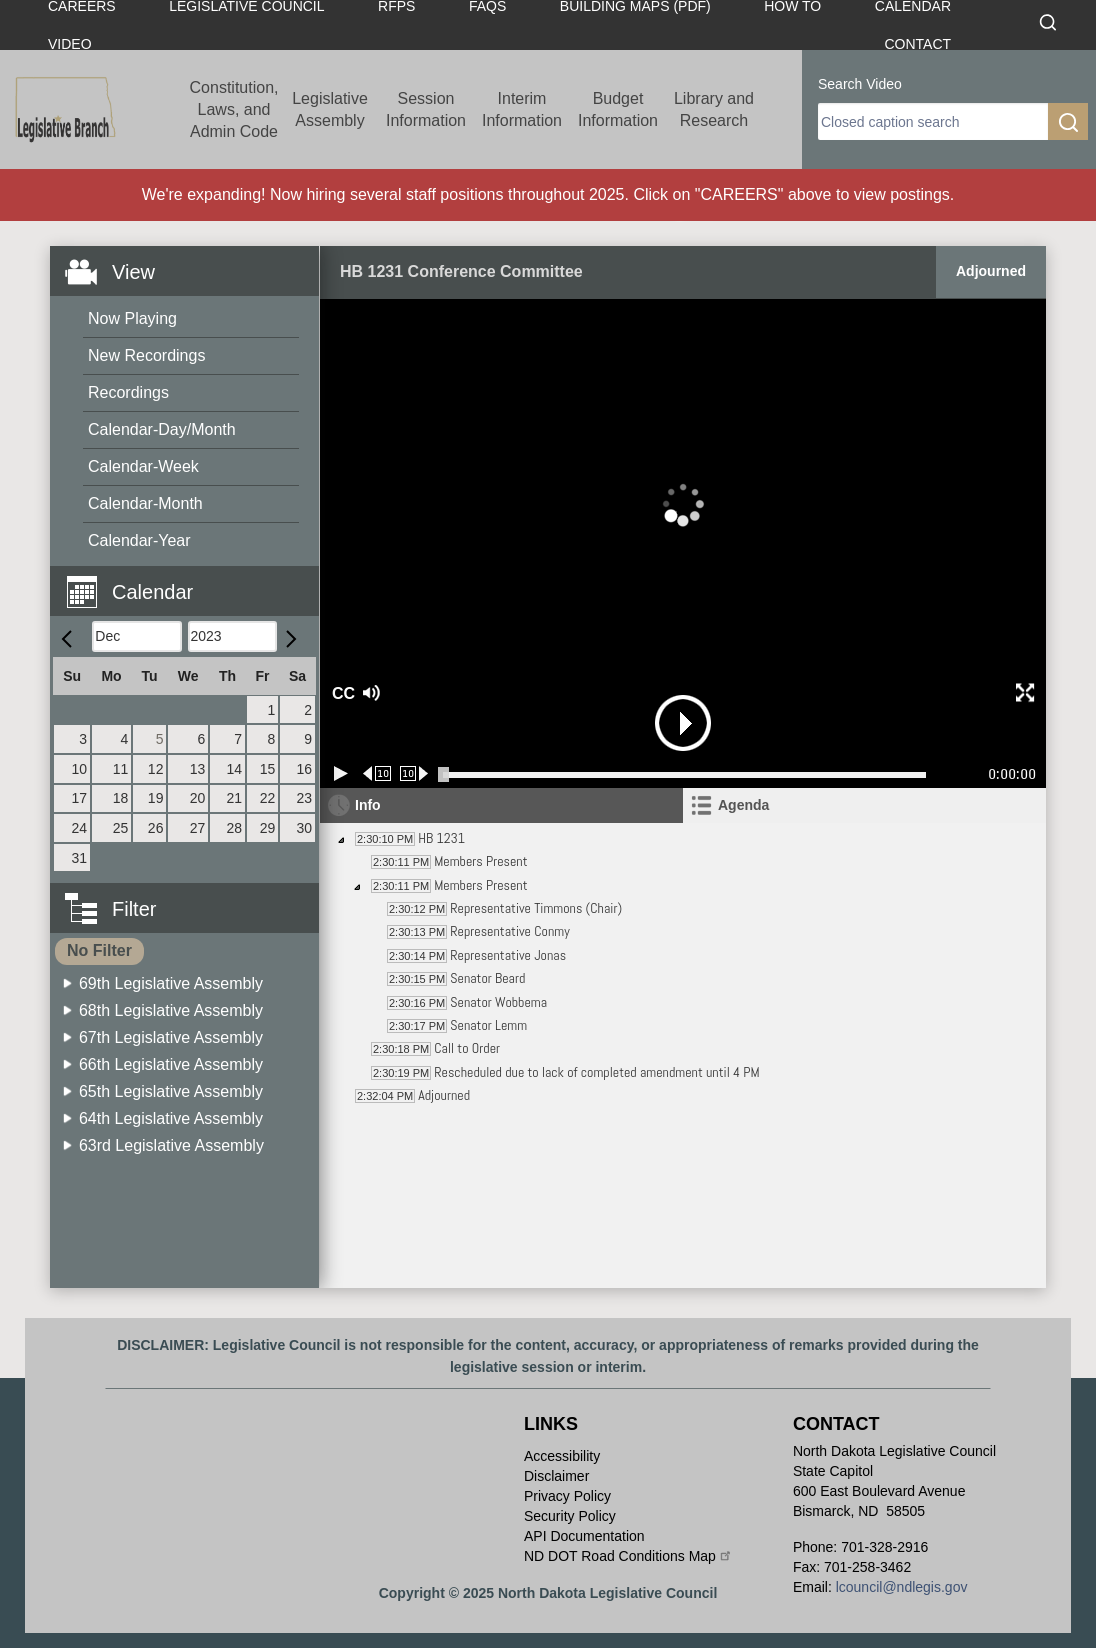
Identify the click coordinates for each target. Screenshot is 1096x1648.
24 (80, 828)
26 (156, 828)
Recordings (128, 392)
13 (198, 769)
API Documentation (584, 1536)
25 (121, 828)
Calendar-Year (139, 540)
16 (304, 769)
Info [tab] (368, 805)
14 (234, 769)
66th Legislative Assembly (171, 1064)
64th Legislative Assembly (171, 1118)
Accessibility (562, 1456)
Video (70, 44)
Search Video (860, 84)
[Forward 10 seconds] (414, 773)
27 (198, 828)
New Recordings (146, 355)
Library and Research (714, 109)
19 (156, 798)
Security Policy (570, 1516)
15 (268, 769)
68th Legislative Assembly (171, 1010)
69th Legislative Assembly (171, 983)
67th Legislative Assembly (171, 1037)
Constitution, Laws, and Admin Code (234, 109)
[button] (192, 580)
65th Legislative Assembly (171, 1091)
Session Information (426, 109)
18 (121, 798)
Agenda (743, 805)
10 (80, 769)
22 (268, 798)
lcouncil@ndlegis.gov (902, 1587)
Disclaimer (556, 1476)
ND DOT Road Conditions (628, 1556)
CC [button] (341, 693)
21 (234, 798)
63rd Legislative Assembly (171, 1145)
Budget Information (618, 109)
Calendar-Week (143, 466)
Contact (917, 44)
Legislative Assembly (330, 109)
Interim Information (522, 109)
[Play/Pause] (341, 773)
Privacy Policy (567, 1496)
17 (80, 798)
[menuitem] (191, 319)
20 (198, 798)
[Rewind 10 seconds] (377, 773)
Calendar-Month (145, 503)
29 (268, 828)
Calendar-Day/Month (162, 429)
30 (304, 828)
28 (234, 828)
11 (121, 769)
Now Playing (132, 318)
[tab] (864, 805)
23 (304, 798)
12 (156, 769)
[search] (933, 121)
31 (80, 858)
